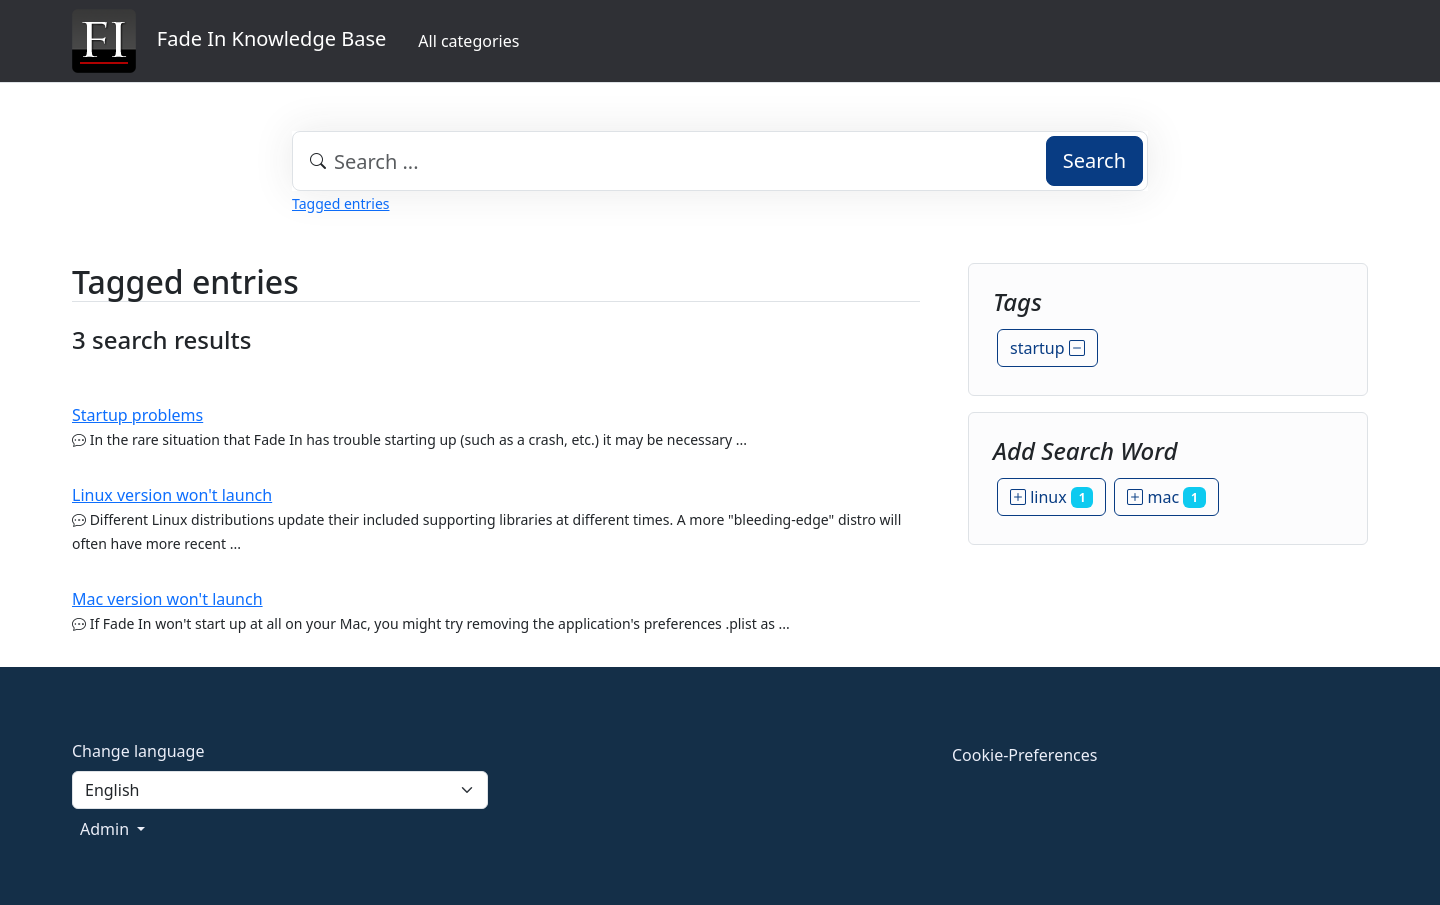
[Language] (280, 790)
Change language (138, 751)
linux (1051, 497)
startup (1047, 348)
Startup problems (137, 415)
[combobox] (720, 161)
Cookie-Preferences (1024, 755)
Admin (106, 829)
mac (1166, 497)
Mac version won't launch (167, 599)
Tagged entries (340, 203)
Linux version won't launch (172, 495)
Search (1094, 160)
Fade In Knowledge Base (229, 41)
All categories (468, 41)
